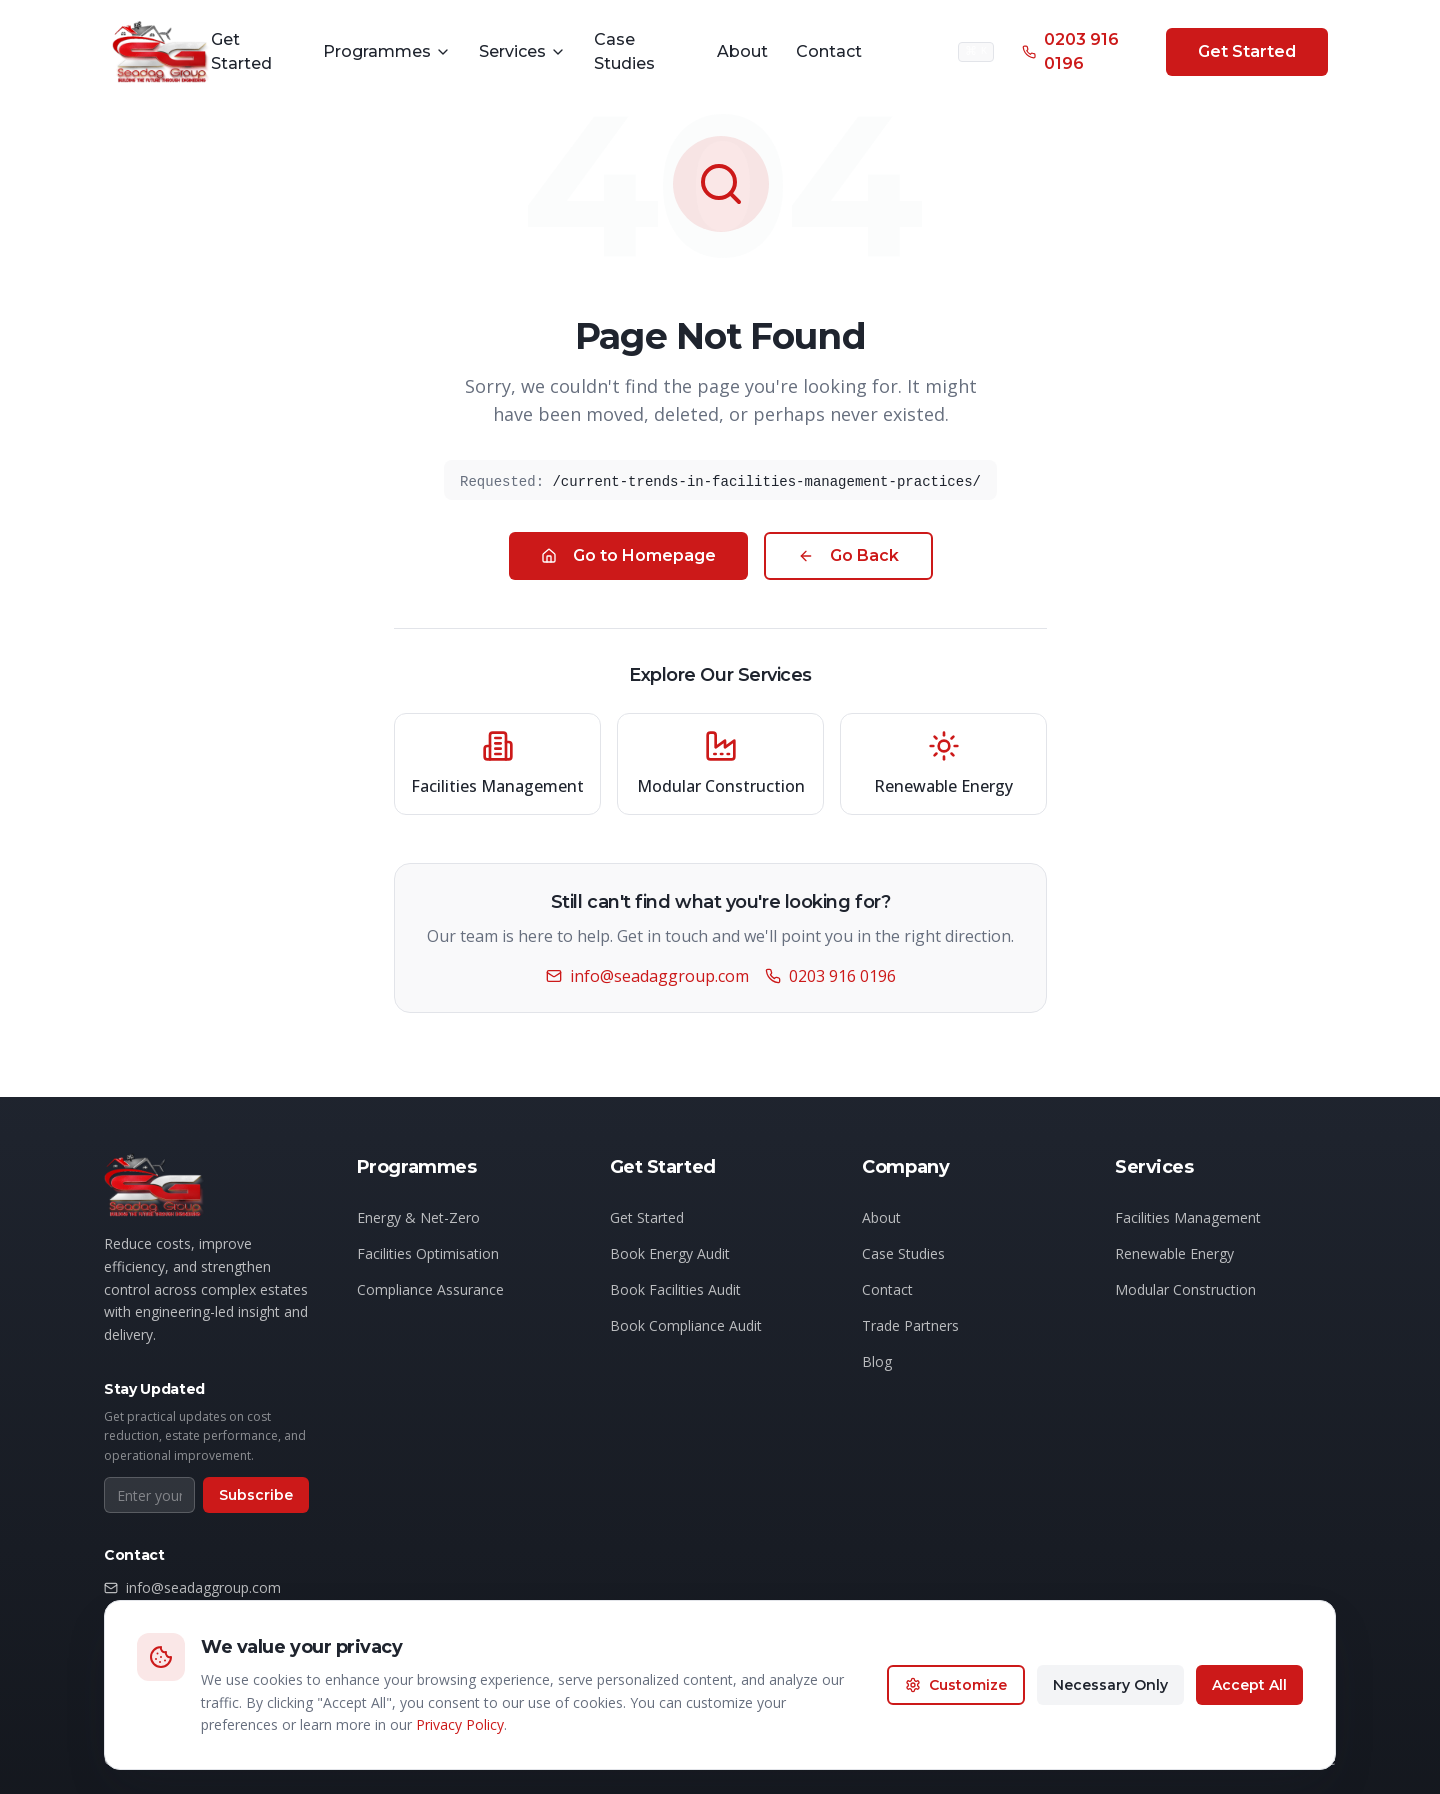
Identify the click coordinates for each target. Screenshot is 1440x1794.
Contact (829, 51)
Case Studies (624, 51)
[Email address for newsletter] (149, 1497)
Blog (877, 1363)
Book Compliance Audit (686, 1327)
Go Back (847, 555)
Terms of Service (1281, 1767)
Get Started (241, 51)
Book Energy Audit (670, 1255)
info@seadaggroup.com (646, 976)
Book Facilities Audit (675, 1291)
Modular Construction (1185, 1291)
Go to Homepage (627, 555)
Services (522, 51)
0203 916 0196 (1070, 51)
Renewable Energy (1174, 1255)
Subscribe (256, 1497)
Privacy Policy (1158, 1767)
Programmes (387, 51)
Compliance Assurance (430, 1291)
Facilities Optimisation (428, 1255)
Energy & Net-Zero (418, 1219)
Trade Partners (910, 1327)
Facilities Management (1188, 1219)
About (742, 51)
